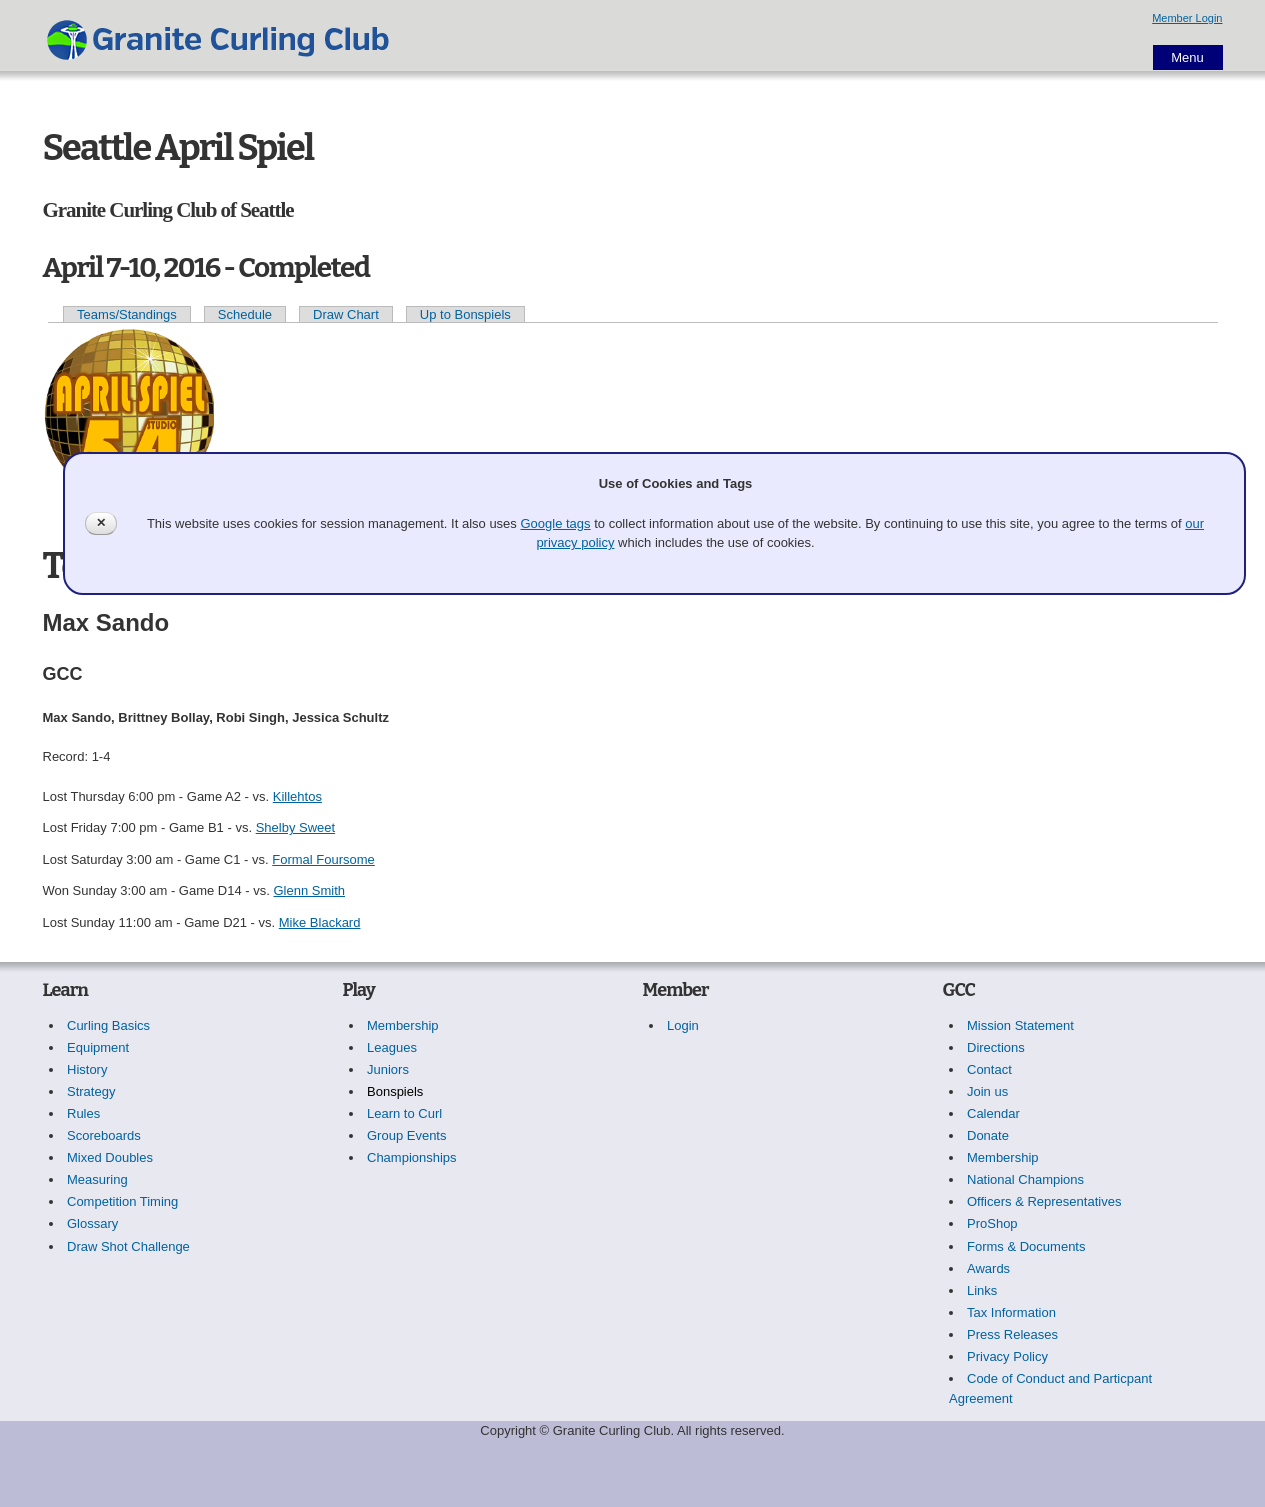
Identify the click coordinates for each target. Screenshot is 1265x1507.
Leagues (392, 1047)
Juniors (388, 1069)
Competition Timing (122, 1201)
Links (982, 1290)
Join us (987, 1091)
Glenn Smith (309, 890)
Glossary (92, 1223)
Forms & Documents (1026, 1246)
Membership (403, 1025)
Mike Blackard (320, 922)
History (87, 1069)
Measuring (97, 1179)
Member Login (1187, 18)
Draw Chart (346, 314)
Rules (83, 1113)
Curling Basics (108, 1025)
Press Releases (1012, 1334)
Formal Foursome (323, 859)
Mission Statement (1020, 1025)
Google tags (555, 523)
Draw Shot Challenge (128, 1246)
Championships (412, 1157)
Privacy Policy (1007, 1356)
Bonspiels (395, 1091)
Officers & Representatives (1044, 1201)
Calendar (993, 1113)
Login (683, 1025)
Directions (996, 1047)
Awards (988, 1268)
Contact (989, 1069)
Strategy (91, 1091)
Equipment (98, 1047)
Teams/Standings (127, 314)
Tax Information (1011, 1312)
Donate (988, 1135)
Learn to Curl (404, 1113)
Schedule (245, 314)
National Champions (1025, 1179)
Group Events (407, 1135)
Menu (1187, 57)
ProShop (992, 1223)
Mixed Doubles (110, 1157)
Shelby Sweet (296, 827)
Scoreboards (104, 1135)
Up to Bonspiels (465, 314)
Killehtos (297, 796)
